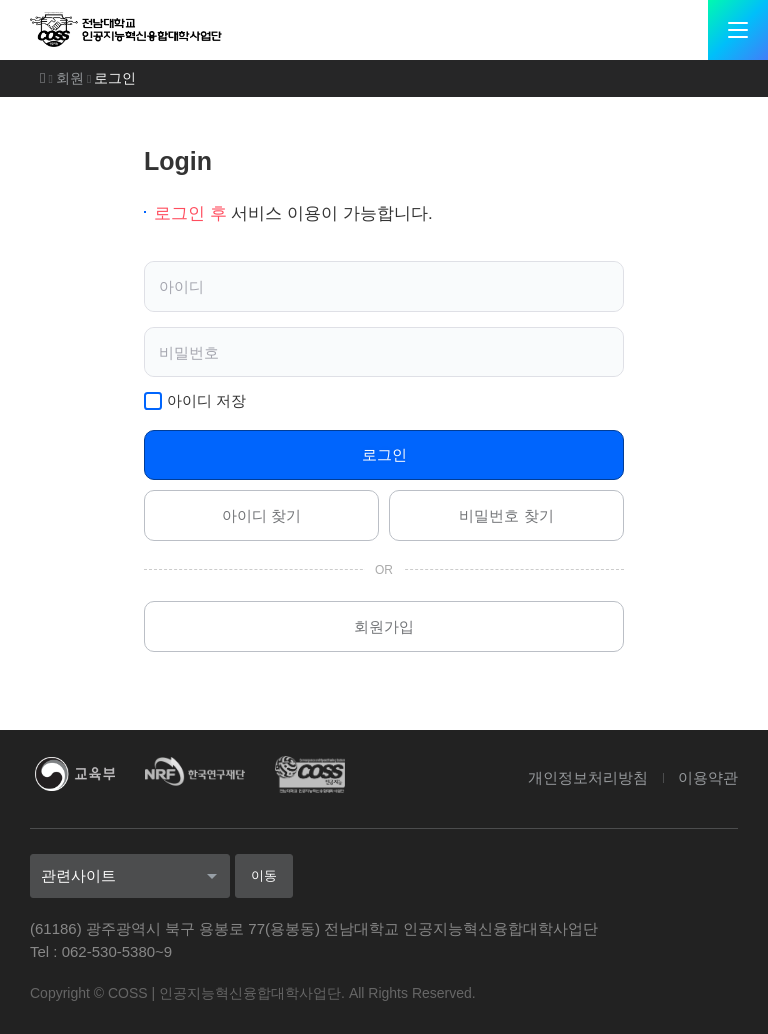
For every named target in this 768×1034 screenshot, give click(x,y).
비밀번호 (190, 352)
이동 (263, 875)
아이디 (182, 286)
